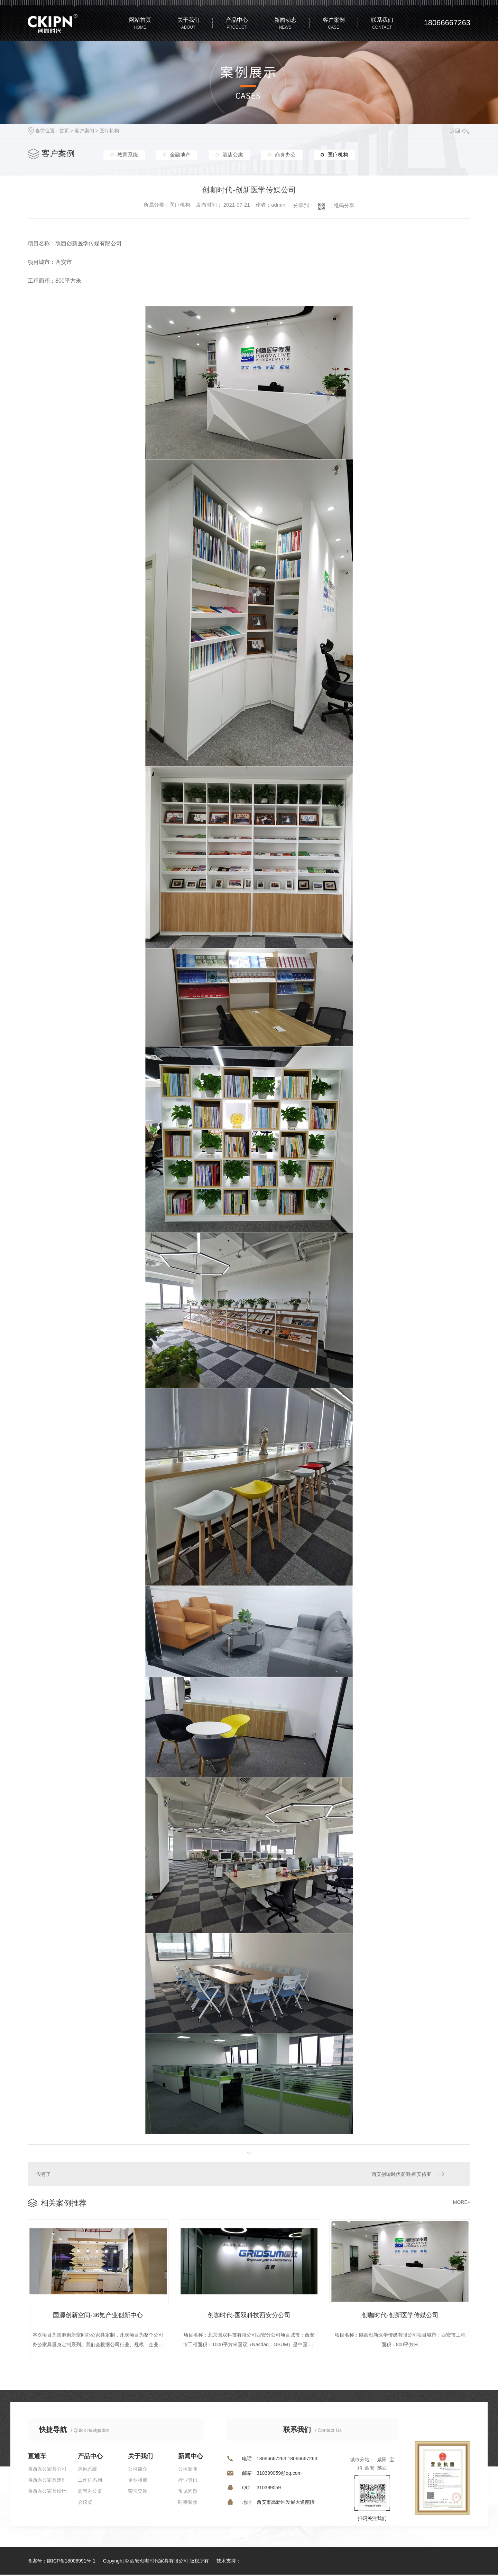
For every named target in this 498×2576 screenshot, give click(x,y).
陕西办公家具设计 (47, 2492)
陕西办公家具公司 (47, 2470)
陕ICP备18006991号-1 (71, 2562)
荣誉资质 (137, 2492)
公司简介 (137, 2470)
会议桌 (85, 2503)
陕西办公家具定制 (47, 2481)
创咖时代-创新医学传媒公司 (400, 2315)
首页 (64, 130)
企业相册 (137, 2481)
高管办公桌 (90, 2492)
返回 (459, 131)
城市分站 (359, 2461)
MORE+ (461, 2202)
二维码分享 (341, 205)
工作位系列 (90, 2481)
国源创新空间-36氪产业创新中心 (98, 2315)
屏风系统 (87, 2470)
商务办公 (285, 154)
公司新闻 (187, 2470)
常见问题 (187, 2492)
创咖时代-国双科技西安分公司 (249, 2315)
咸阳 (382, 2461)
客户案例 (84, 130)
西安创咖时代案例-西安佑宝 (401, 2174)
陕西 (382, 2469)
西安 (370, 2469)
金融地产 (180, 154)
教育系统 (127, 154)
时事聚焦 (187, 2503)
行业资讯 (187, 2481)
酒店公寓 (232, 154)
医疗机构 (109, 130)
